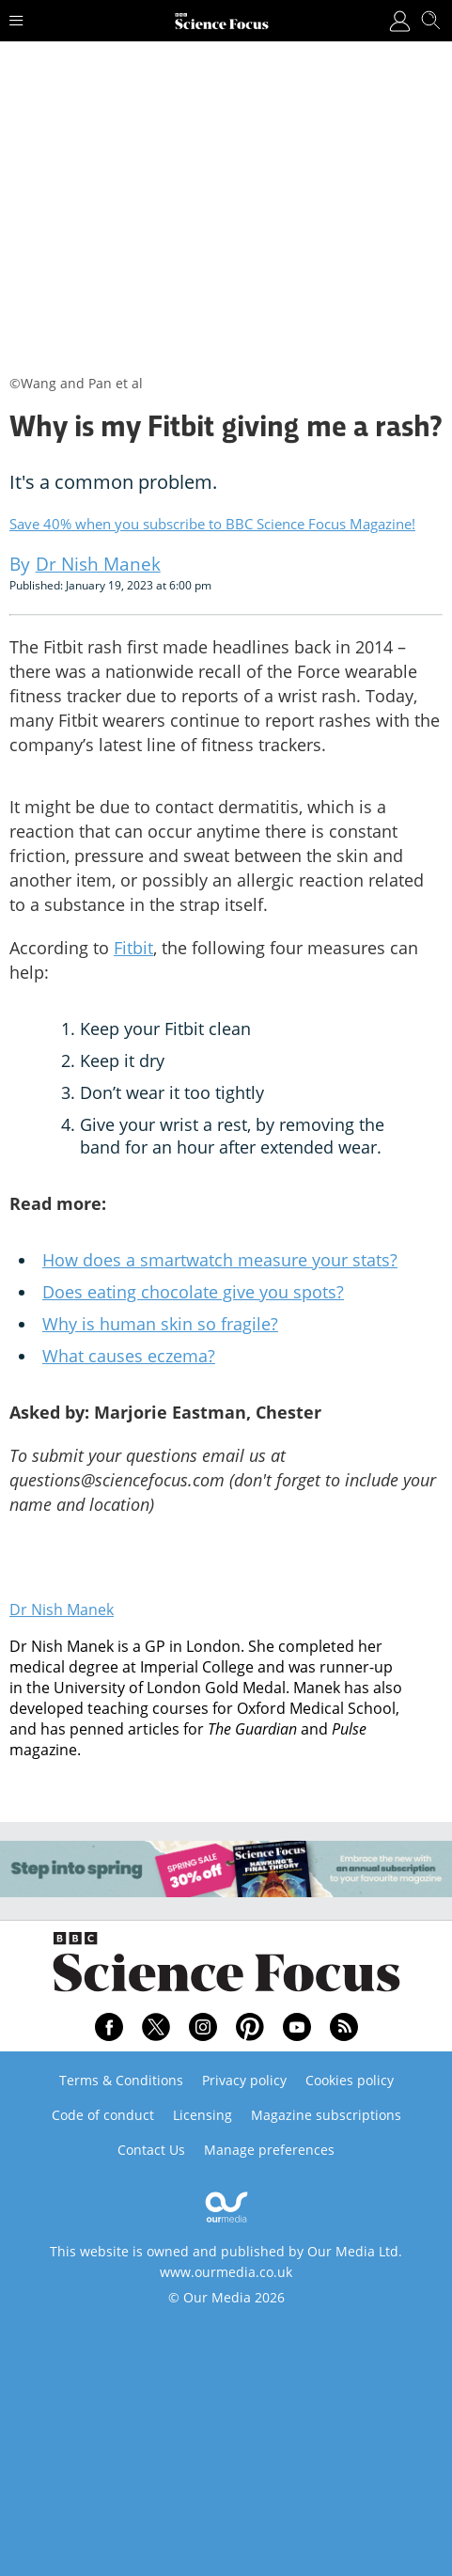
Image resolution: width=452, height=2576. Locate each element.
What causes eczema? (128, 1355)
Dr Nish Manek (61, 1609)
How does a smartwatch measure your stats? (219, 1260)
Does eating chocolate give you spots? (193, 1291)
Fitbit (133, 947)
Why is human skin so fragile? (160, 1323)
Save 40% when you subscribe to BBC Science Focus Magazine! (212, 523)
